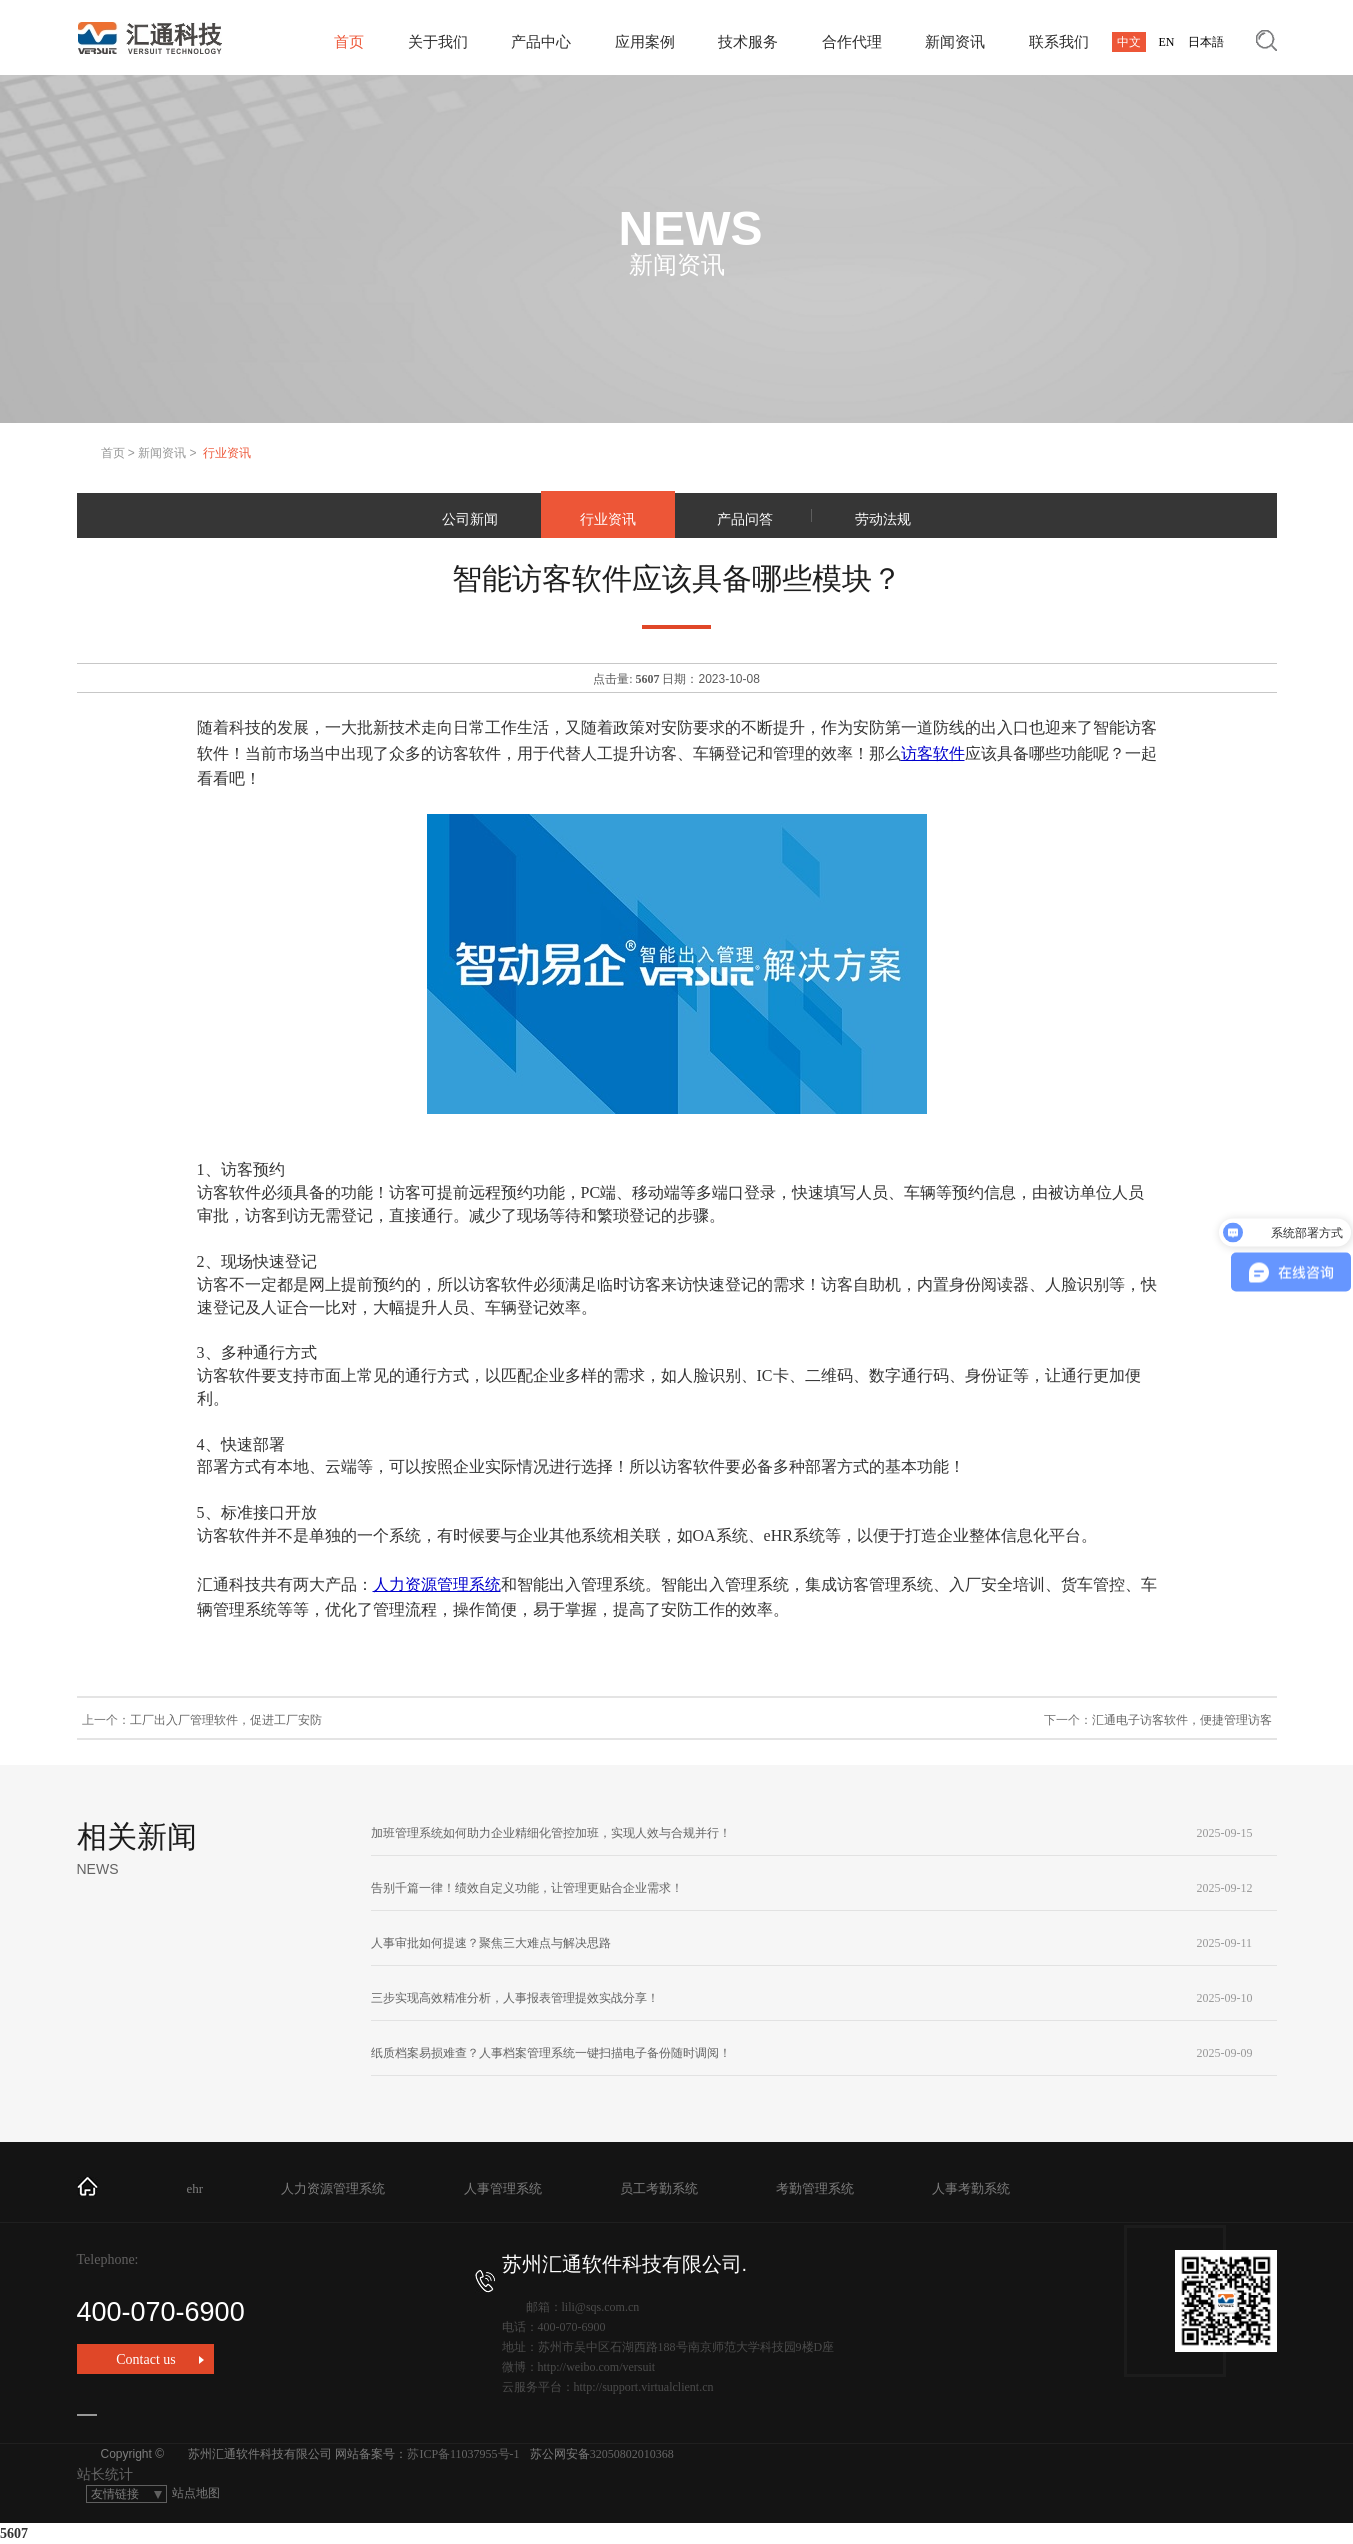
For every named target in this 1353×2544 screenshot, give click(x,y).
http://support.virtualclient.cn (644, 2387)
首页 (349, 42)
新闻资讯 (955, 42)
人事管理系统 (503, 2188)
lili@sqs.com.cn (601, 2307)
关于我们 (438, 42)
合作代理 (852, 42)
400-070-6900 (286, 2298)
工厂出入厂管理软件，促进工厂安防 (226, 1720)
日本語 (1206, 42)
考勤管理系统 (815, 2188)
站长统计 (105, 2474)
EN (1167, 42)
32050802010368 (632, 2454)
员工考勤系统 (659, 2188)
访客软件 (933, 753)
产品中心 (541, 42)
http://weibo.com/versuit (597, 2367)
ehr (195, 2188)
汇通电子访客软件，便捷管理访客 (1182, 1720)
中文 (1129, 42)
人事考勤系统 (971, 2188)
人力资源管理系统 (437, 1584)
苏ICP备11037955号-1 (463, 2454)
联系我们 (1059, 42)
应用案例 (645, 42)
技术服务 (748, 42)
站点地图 (196, 2493)
